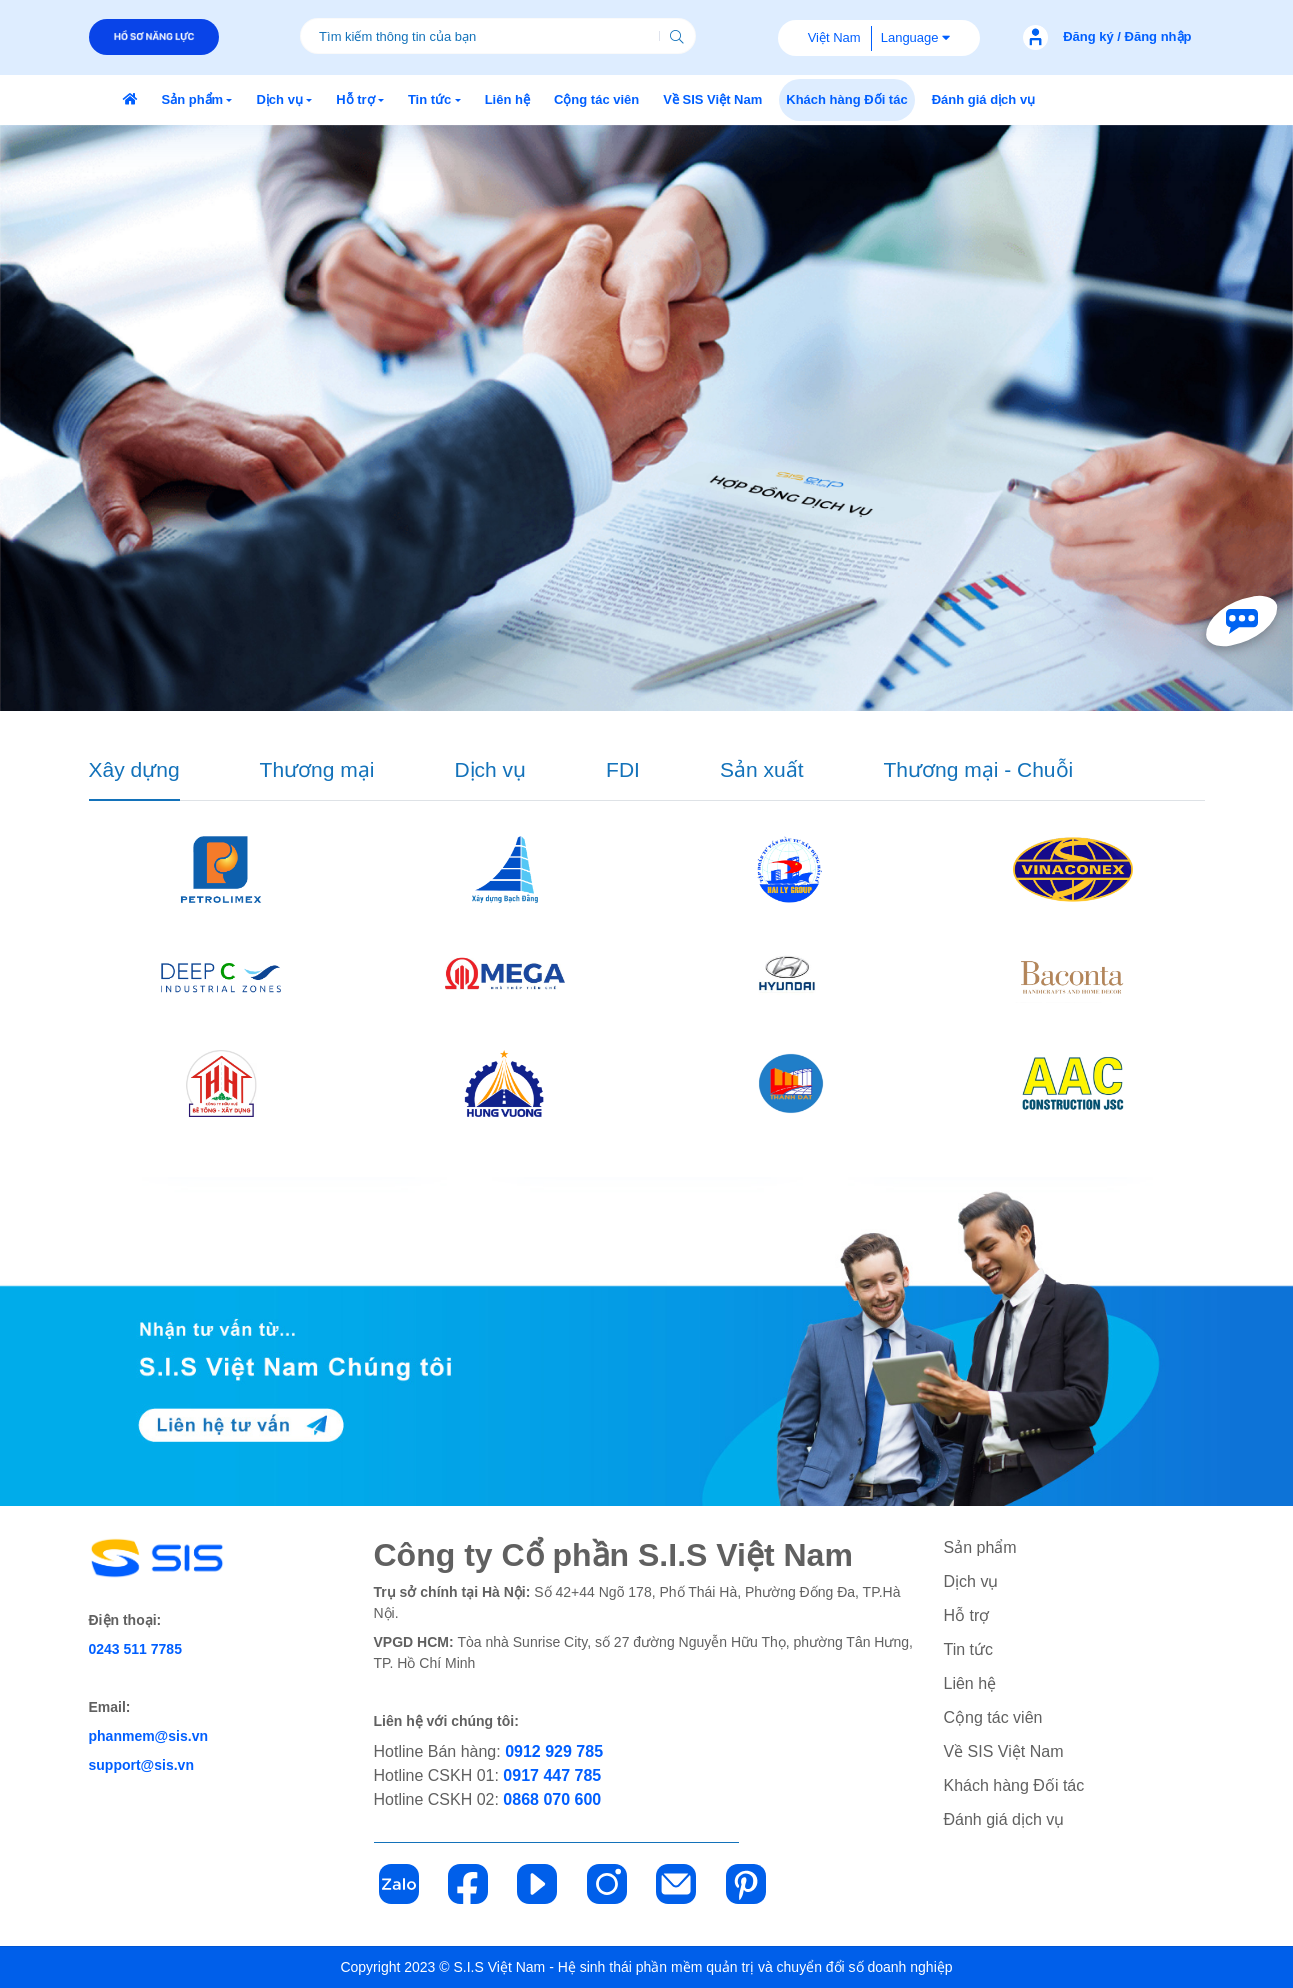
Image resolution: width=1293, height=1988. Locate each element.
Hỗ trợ (967, 1615)
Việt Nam (834, 37)
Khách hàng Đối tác (1014, 1785)
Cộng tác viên (993, 1717)
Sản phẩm (980, 1547)
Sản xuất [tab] (762, 769)
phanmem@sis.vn (148, 1736)
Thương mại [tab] (317, 769)
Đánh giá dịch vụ (1004, 1819)
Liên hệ (970, 1683)
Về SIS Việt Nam (1004, 1751)
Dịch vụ (971, 1581)
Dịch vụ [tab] (490, 769)
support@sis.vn (141, 1765)
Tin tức (969, 1649)
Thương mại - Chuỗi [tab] (978, 769)
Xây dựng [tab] (134, 769)
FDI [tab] (623, 769)
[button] (197, 100)
